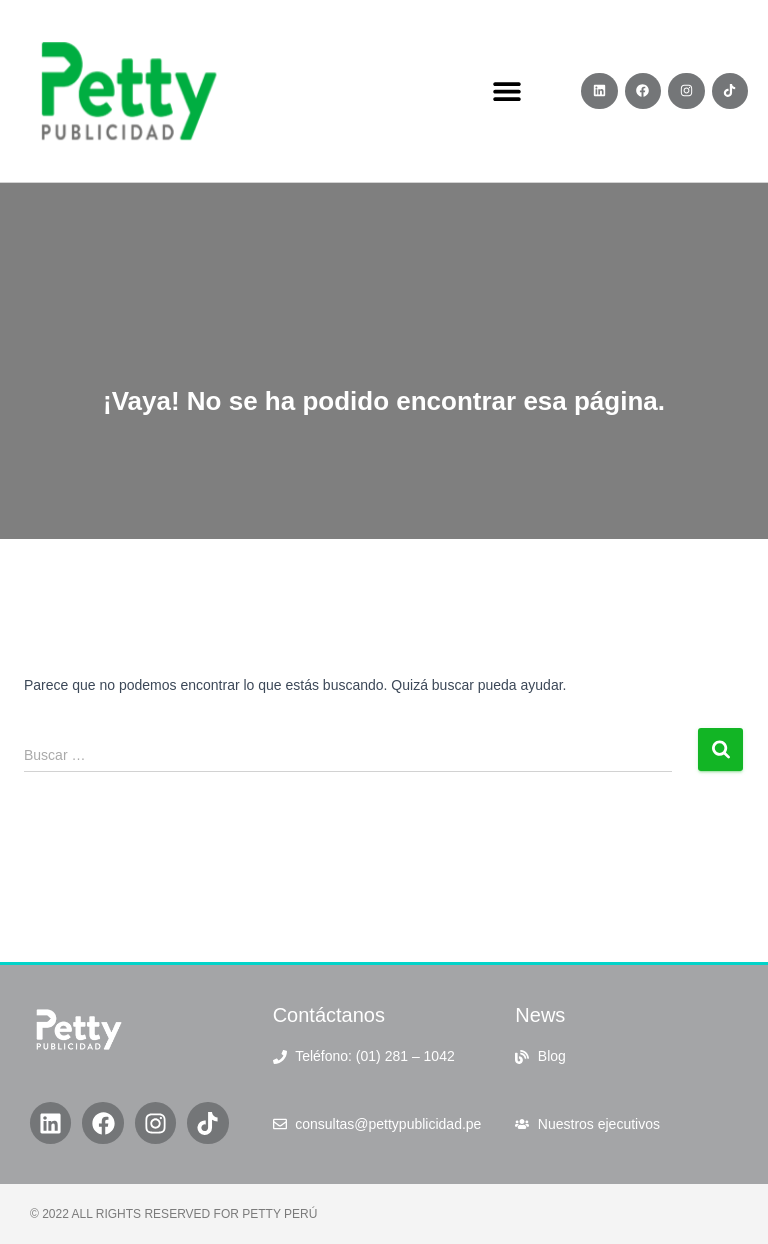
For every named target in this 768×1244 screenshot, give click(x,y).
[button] (507, 91)
